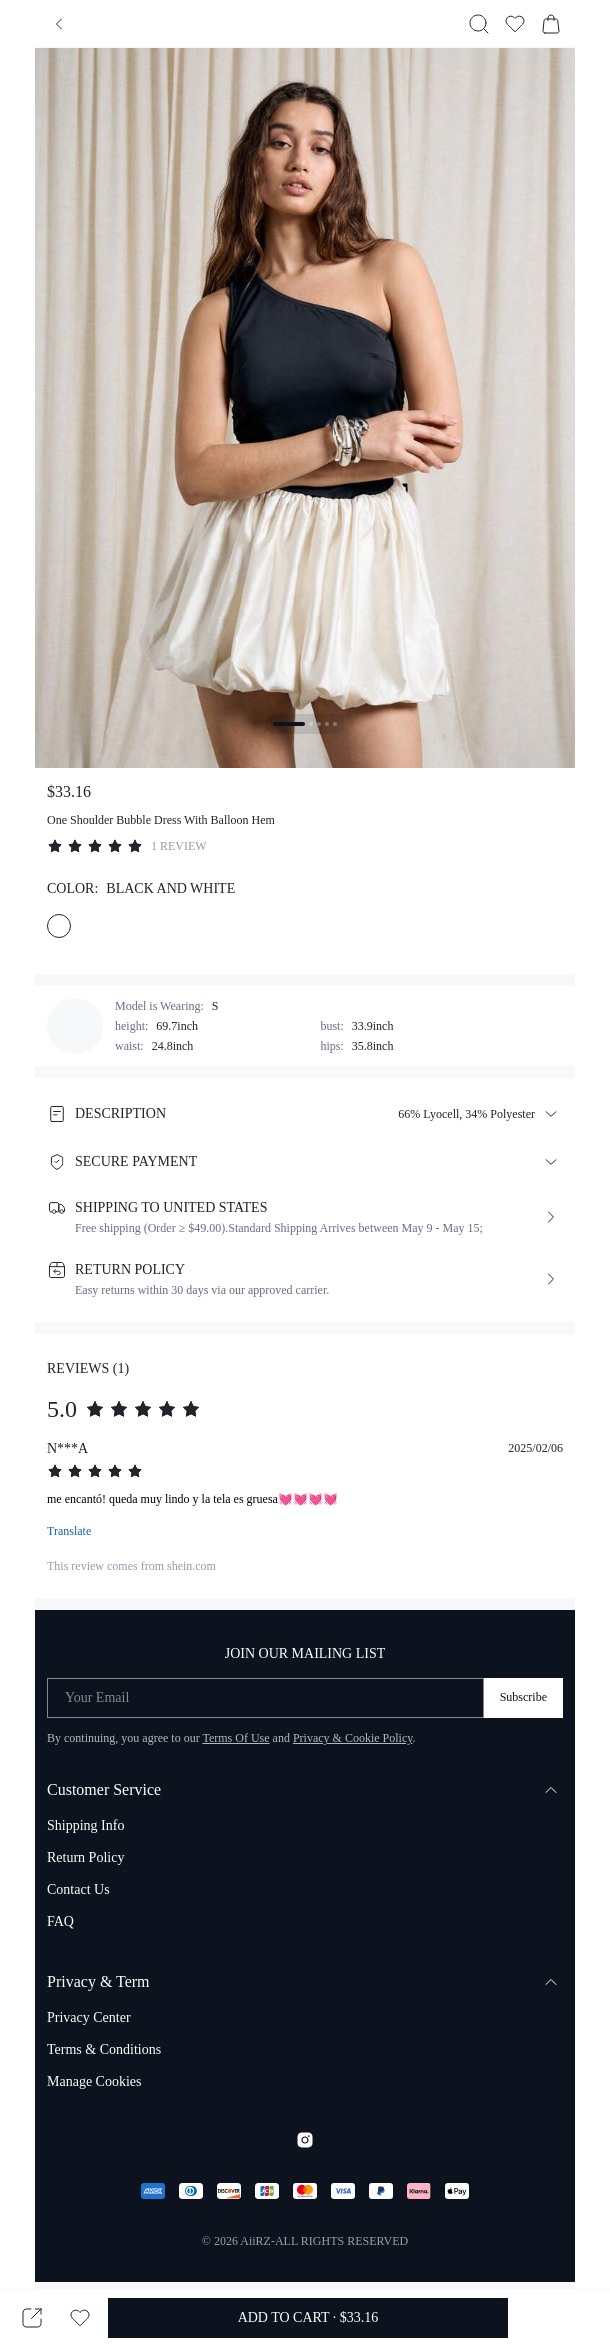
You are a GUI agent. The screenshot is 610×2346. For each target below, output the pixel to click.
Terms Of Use (235, 1738)
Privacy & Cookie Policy (353, 1738)
